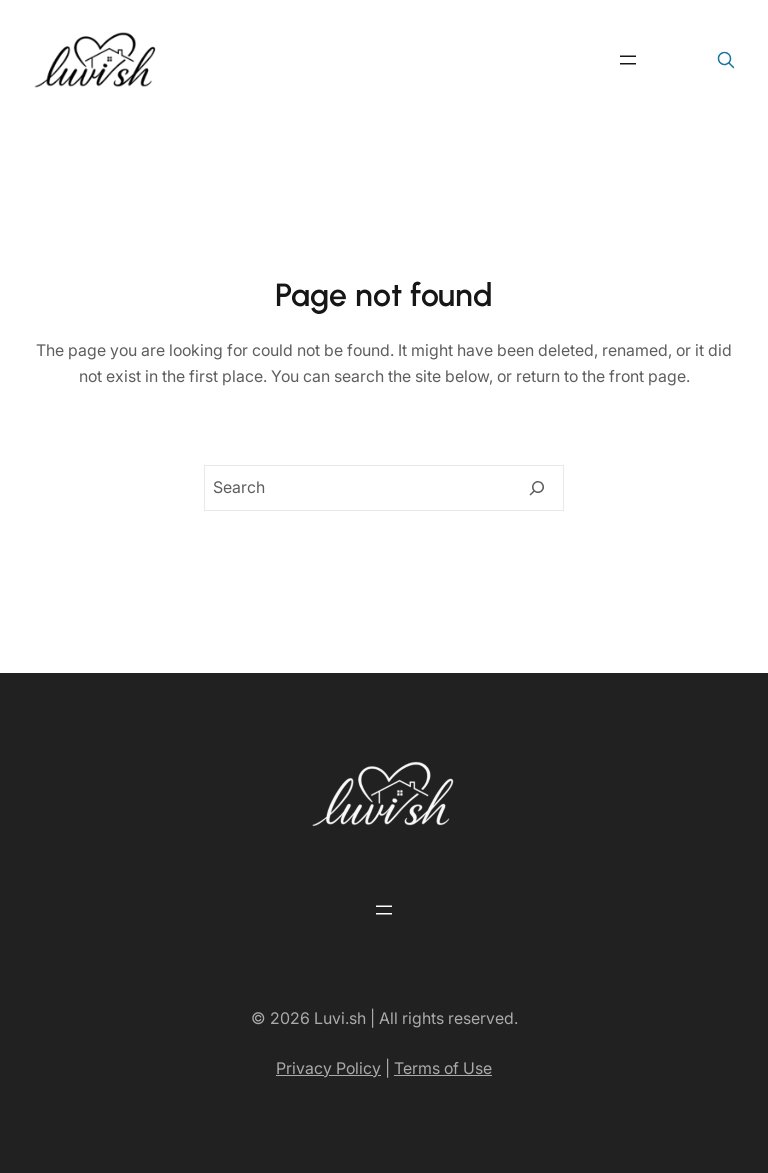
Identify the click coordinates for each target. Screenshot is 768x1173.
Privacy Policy (328, 1068)
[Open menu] (628, 60)
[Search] (537, 488)
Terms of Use (443, 1068)
